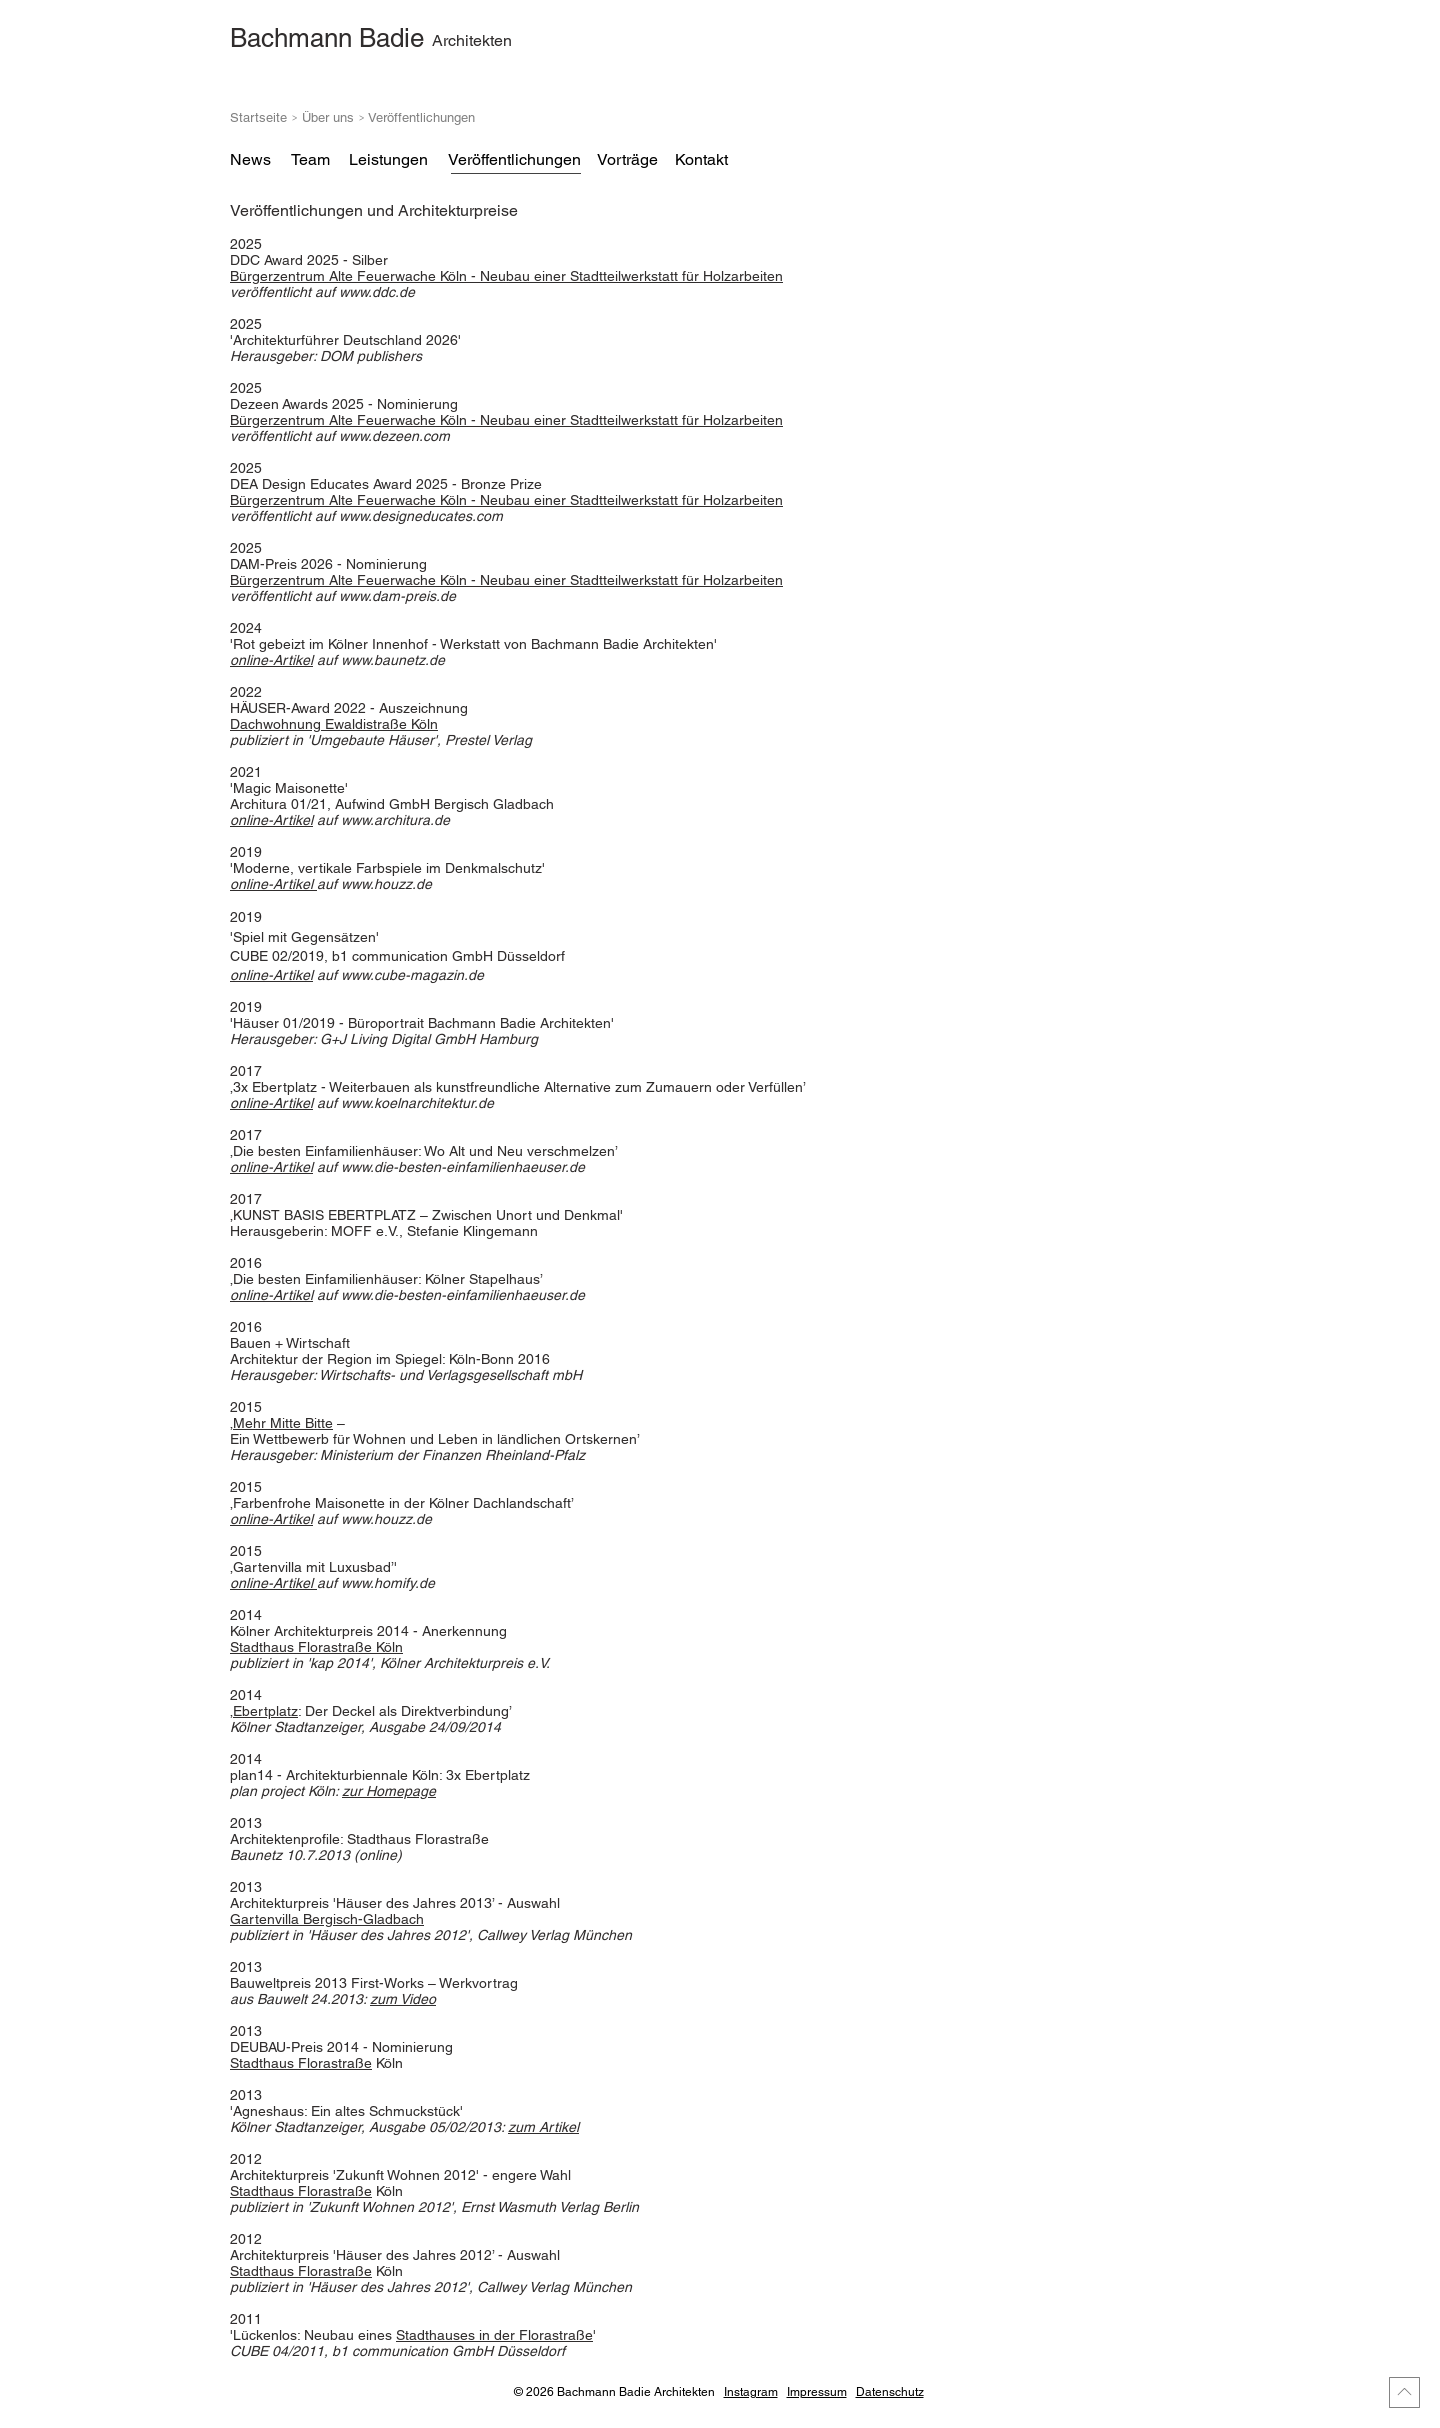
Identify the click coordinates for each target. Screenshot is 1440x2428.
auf (340, 436)
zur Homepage (389, 1791)
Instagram (751, 2392)
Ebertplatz (265, 1711)
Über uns (330, 117)
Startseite (258, 117)
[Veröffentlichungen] (514, 160)
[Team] (310, 160)
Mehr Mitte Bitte (283, 1423)
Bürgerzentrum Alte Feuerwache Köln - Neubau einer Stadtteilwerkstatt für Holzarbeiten (506, 500)
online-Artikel (271, 660)
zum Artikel (543, 2127)
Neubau (506, 276)
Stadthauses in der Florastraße (494, 2335)
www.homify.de (388, 1583)
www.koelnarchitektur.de (417, 1103)
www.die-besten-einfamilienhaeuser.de (463, 1167)
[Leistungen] (388, 160)
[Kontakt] (701, 160)
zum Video (403, 1999)
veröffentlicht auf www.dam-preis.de (343, 596)
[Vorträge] (627, 160)
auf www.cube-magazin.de (398, 975)
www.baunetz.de (393, 660)
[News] (250, 160)
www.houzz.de (386, 884)
